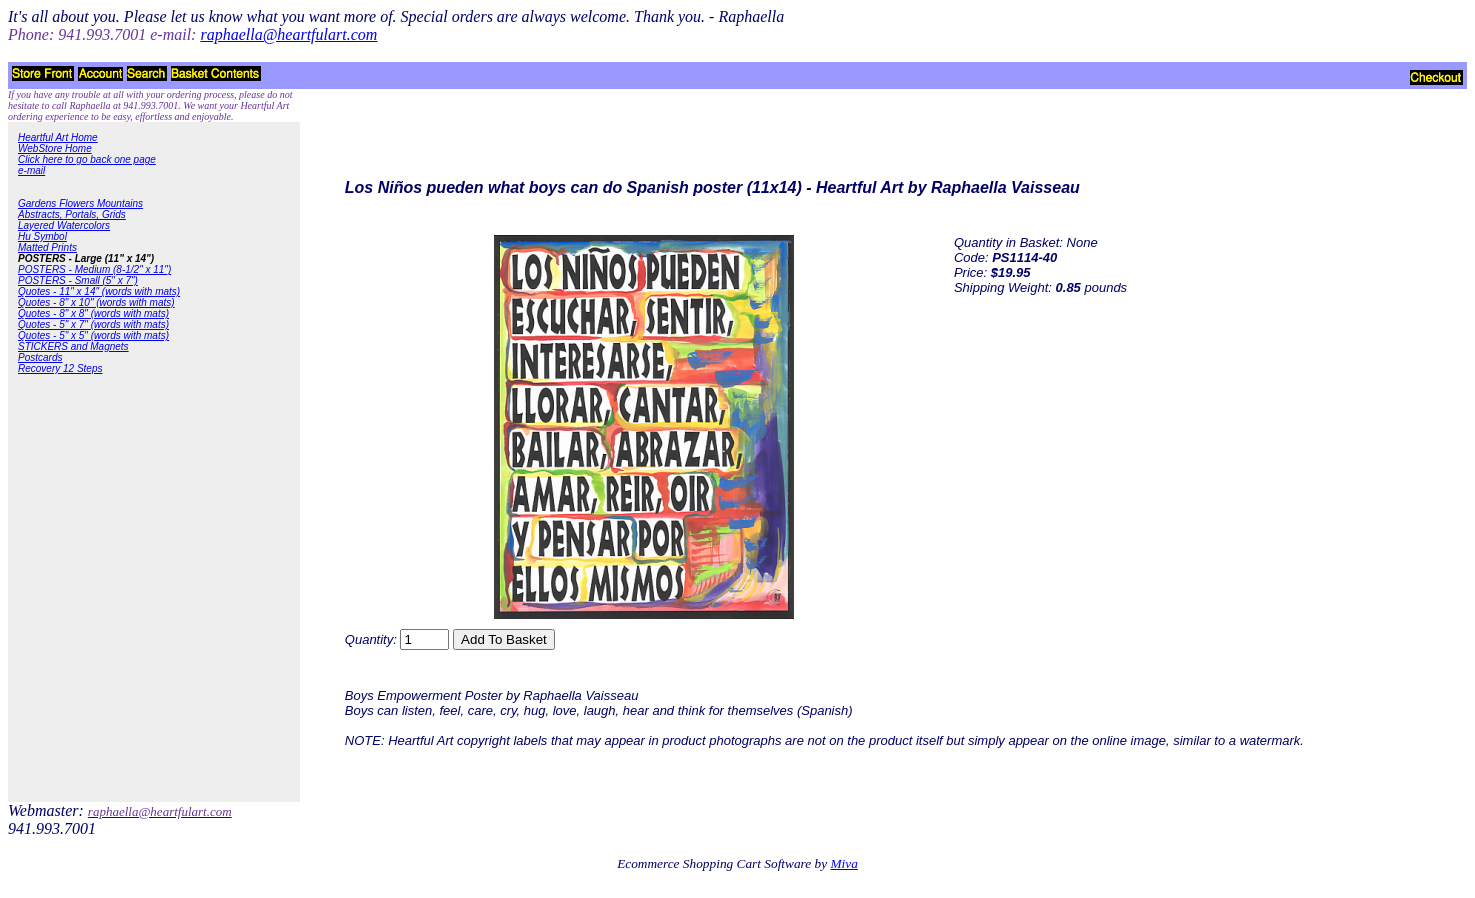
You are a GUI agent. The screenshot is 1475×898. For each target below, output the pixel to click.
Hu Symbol (42, 236)
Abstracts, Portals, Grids (72, 214)
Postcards (40, 357)
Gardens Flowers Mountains (80, 203)
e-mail (31, 170)
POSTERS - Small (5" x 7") (78, 280)
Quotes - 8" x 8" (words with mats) (93, 313)
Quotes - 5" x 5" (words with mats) (93, 335)
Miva (843, 863)
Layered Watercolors (64, 225)
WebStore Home (55, 148)
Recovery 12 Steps (60, 368)
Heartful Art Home (58, 137)
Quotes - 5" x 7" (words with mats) (93, 324)
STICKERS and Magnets (73, 346)
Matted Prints (47, 247)
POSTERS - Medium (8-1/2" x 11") (94, 269)
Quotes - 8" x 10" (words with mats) (96, 302)
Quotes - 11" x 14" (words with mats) (99, 291)
